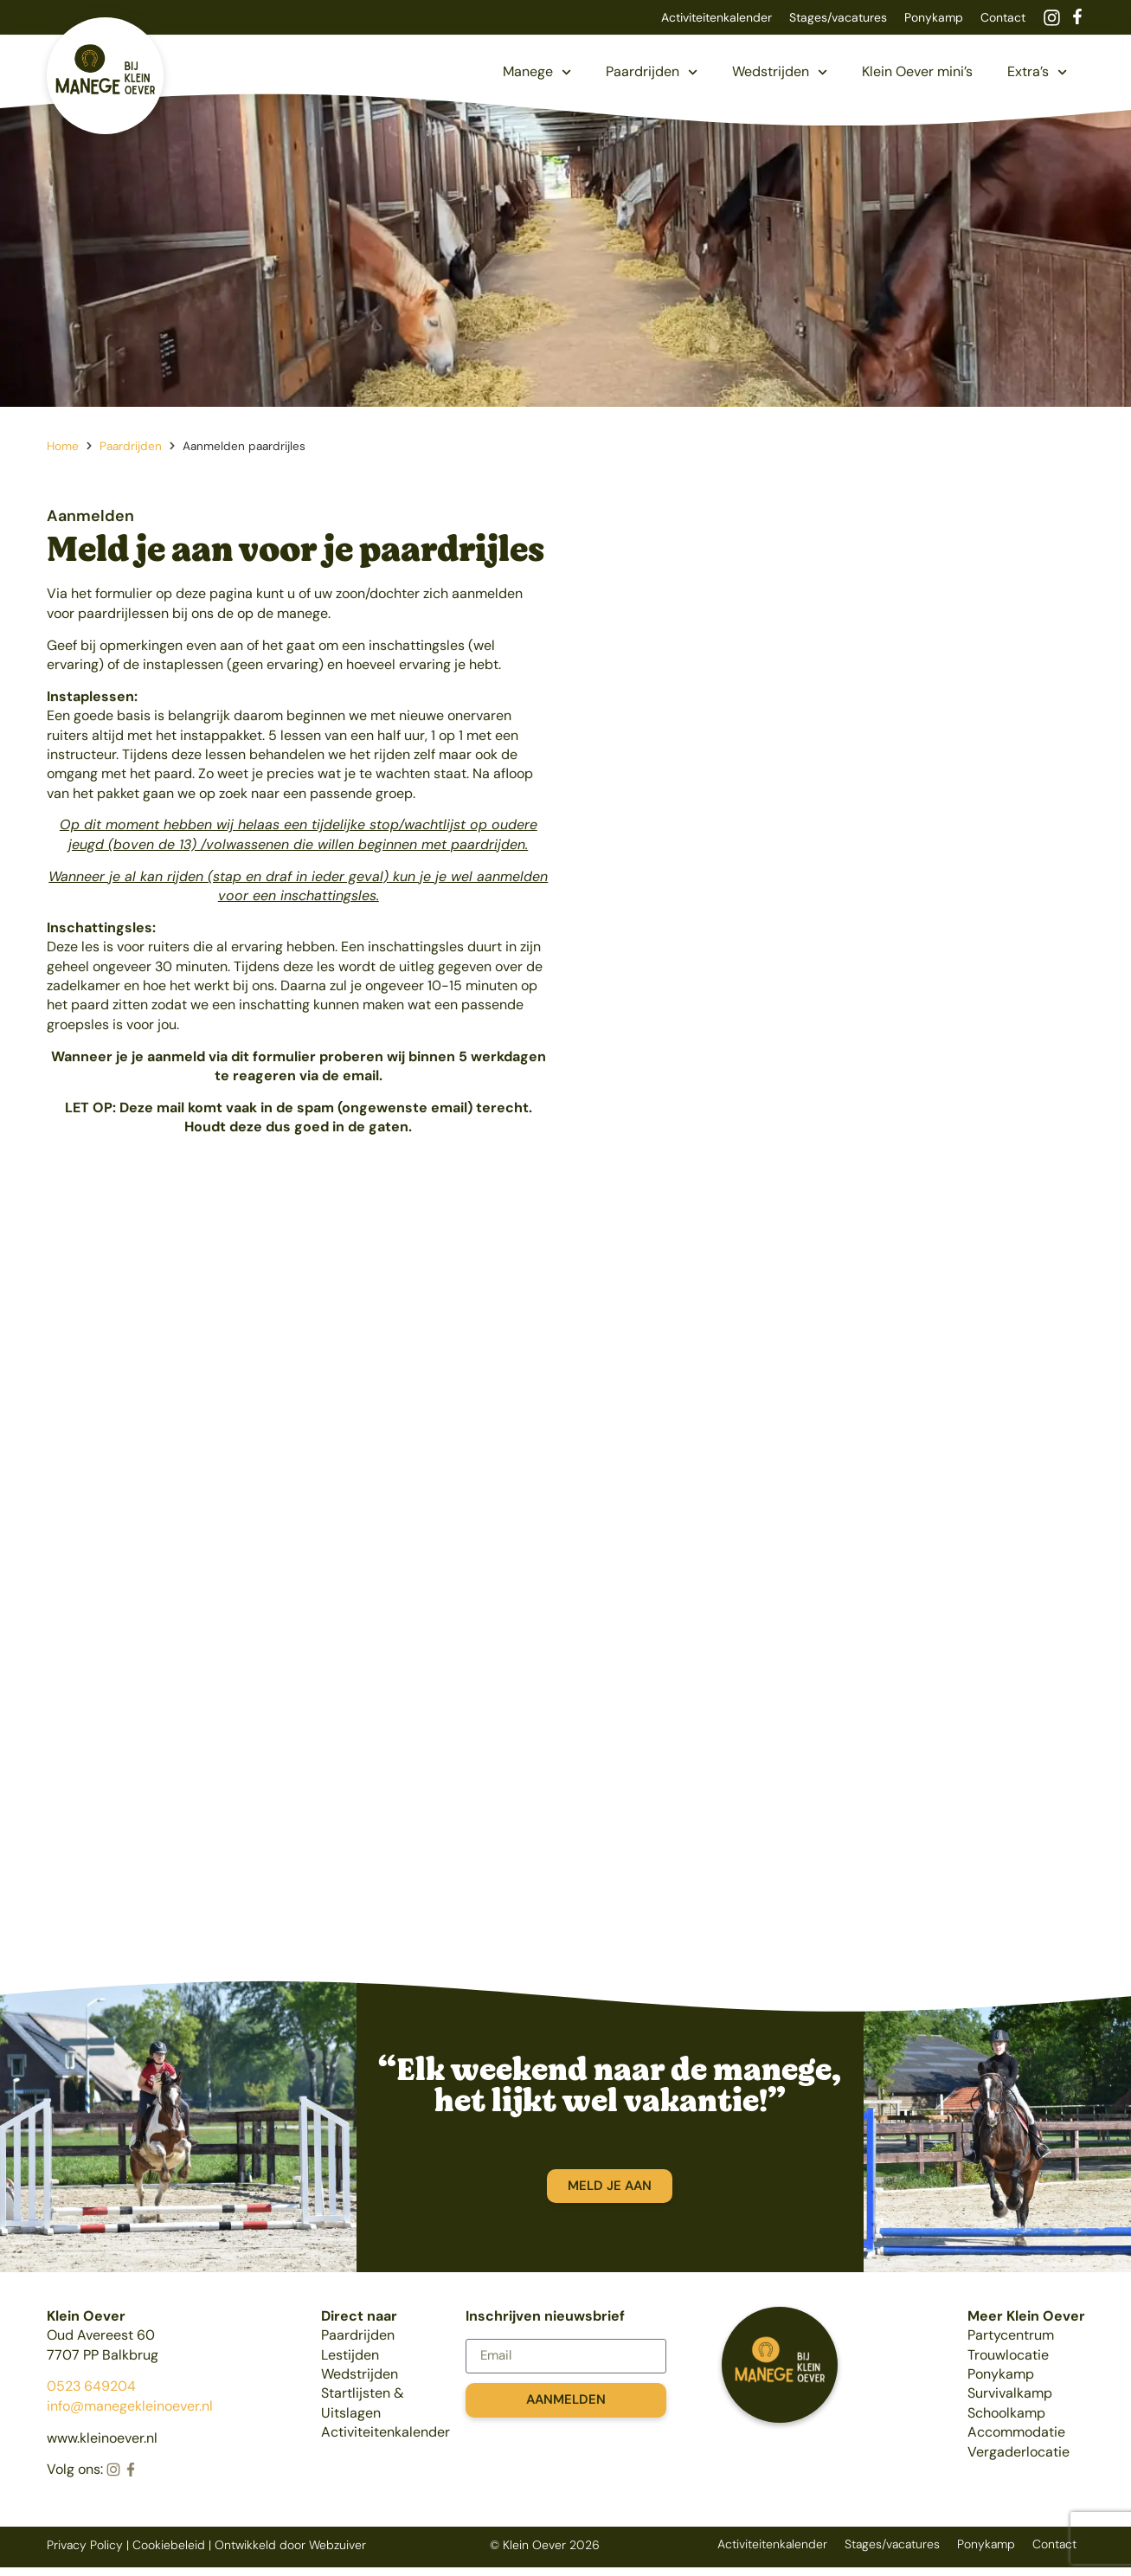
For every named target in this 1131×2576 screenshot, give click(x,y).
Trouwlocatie (1008, 2355)
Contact (1002, 17)
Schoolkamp (1006, 2413)
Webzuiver (337, 2545)
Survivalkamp (1009, 2393)
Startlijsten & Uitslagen (362, 2402)
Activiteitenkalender (716, 17)
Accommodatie (1016, 2432)
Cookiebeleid (168, 2545)
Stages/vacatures (838, 17)
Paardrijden (651, 72)
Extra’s (1037, 72)
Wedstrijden (779, 72)
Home (63, 446)
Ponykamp (933, 17)
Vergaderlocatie (1018, 2452)
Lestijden (350, 2355)
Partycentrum (1010, 2335)
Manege (537, 72)
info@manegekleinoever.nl (130, 2406)
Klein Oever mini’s (917, 71)
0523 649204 (91, 2386)
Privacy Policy (85, 2545)
